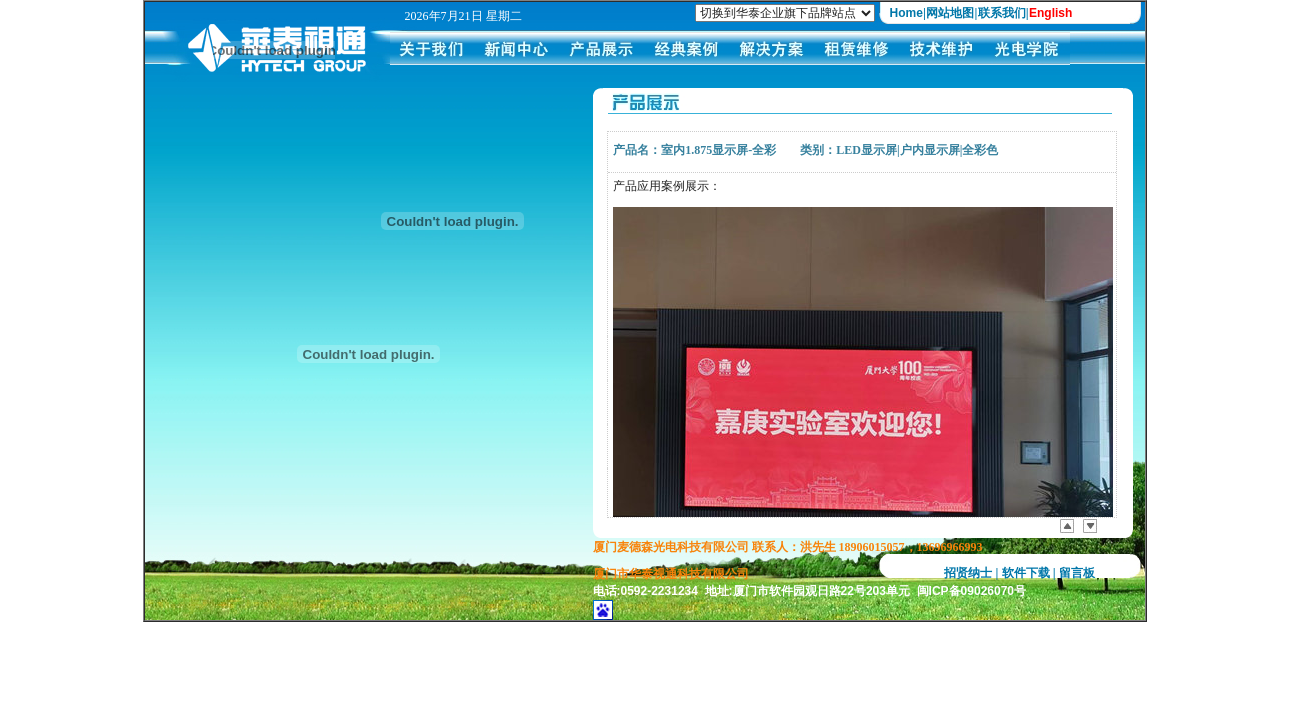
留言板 (1077, 573)
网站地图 (950, 13)
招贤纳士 (968, 573)
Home (906, 13)
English (1050, 13)
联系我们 (1002, 13)
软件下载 (1026, 573)
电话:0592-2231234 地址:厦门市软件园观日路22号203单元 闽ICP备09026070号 (810, 591)
